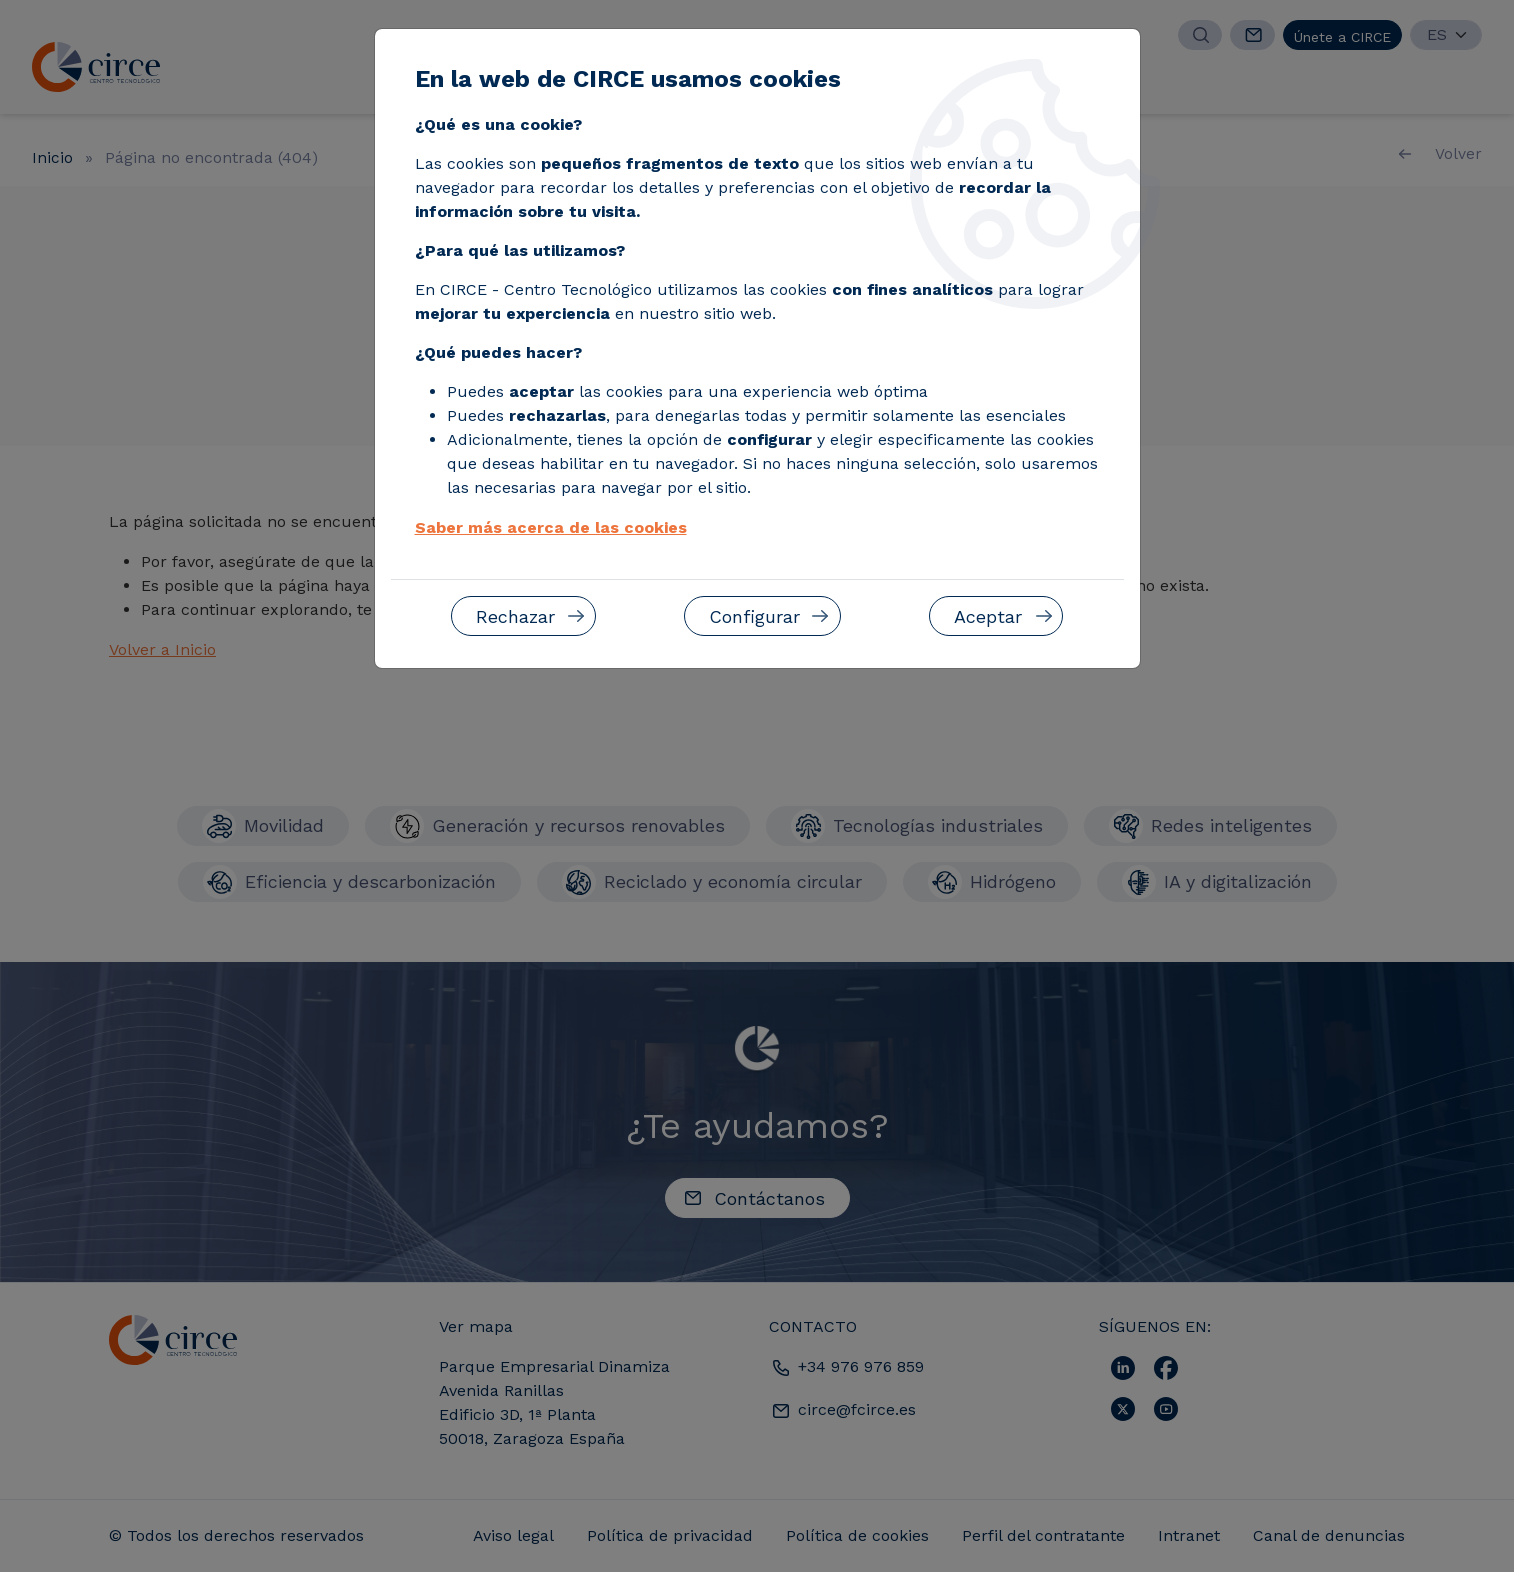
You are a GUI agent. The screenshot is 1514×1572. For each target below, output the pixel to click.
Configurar (754, 616)
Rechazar (515, 616)
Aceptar (988, 616)
